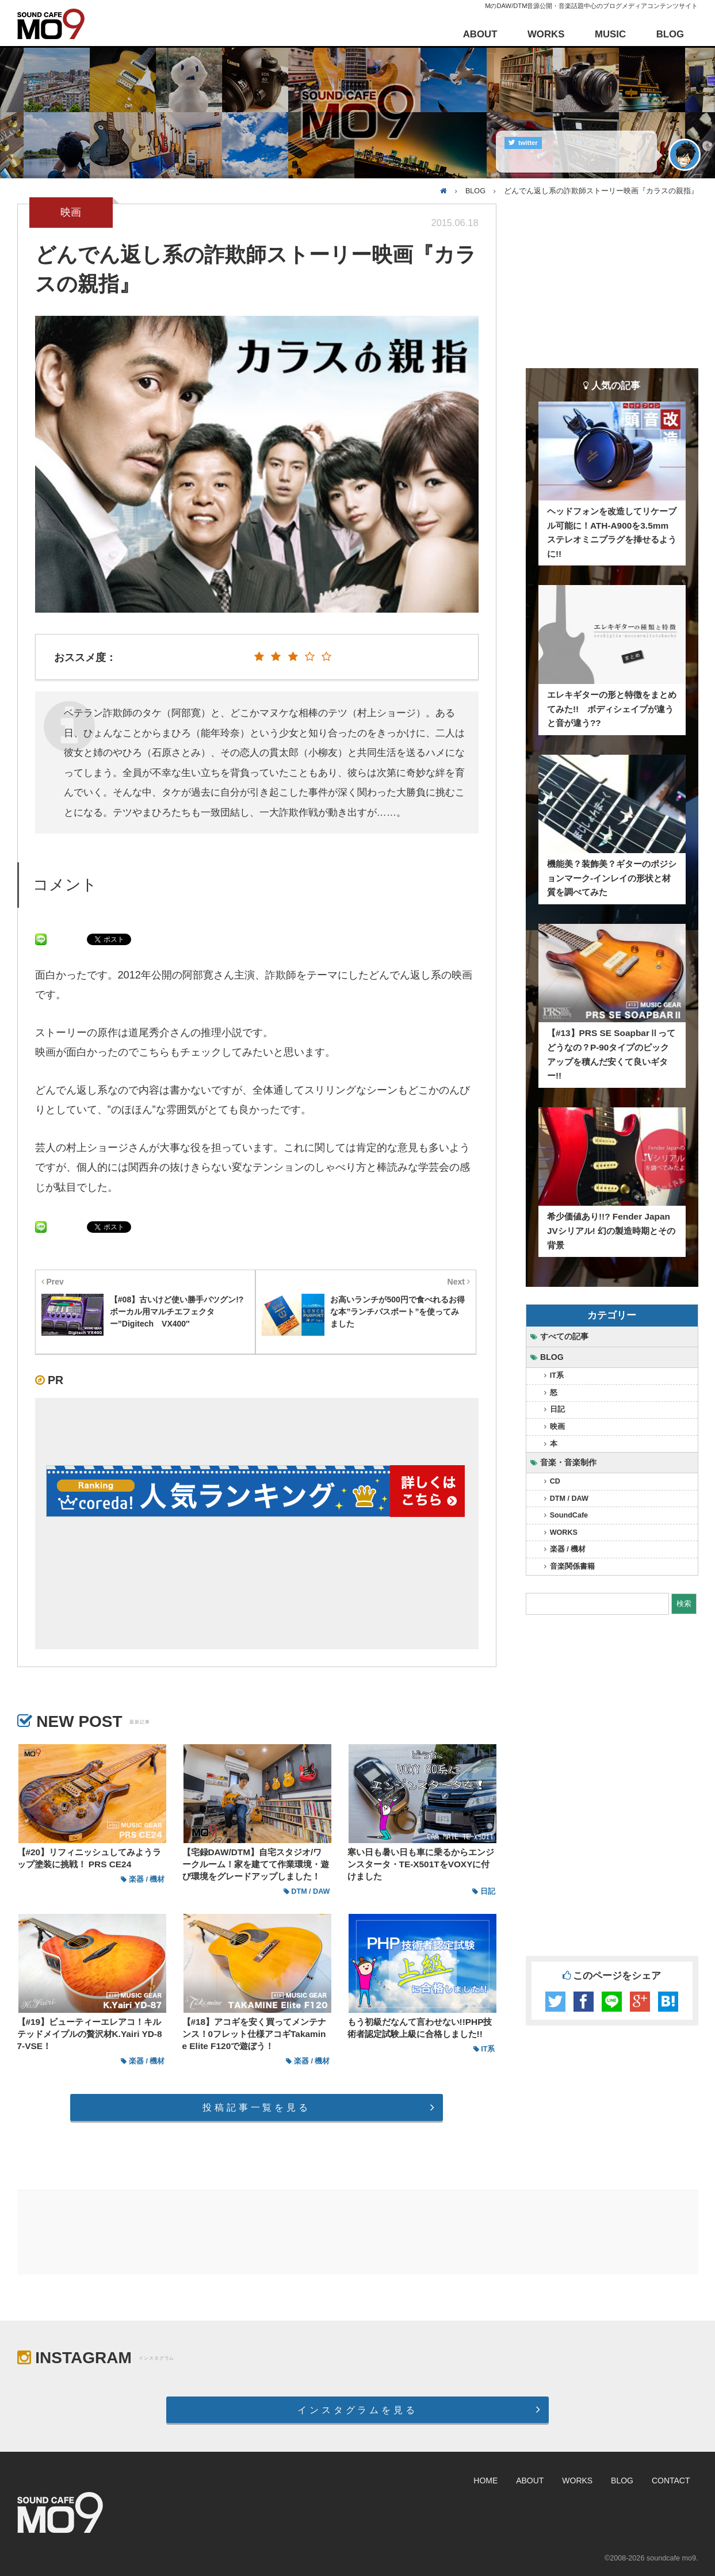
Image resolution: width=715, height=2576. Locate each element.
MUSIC (610, 34)
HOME (485, 2480)
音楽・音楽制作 (568, 1462)
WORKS (545, 34)
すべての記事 (564, 1336)
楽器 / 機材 (568, 1549)
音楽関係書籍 (572, 1566)
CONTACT (671, 2480)
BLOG (670, 34)
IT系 (557, 1375)
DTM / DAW (569, 1499)
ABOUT (480, 34)
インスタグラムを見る (357, 2410)
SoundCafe (569, 1515)
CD (555, 1481)
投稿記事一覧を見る (256, 2107)
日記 (557, 1409)
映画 (557, 1427)
